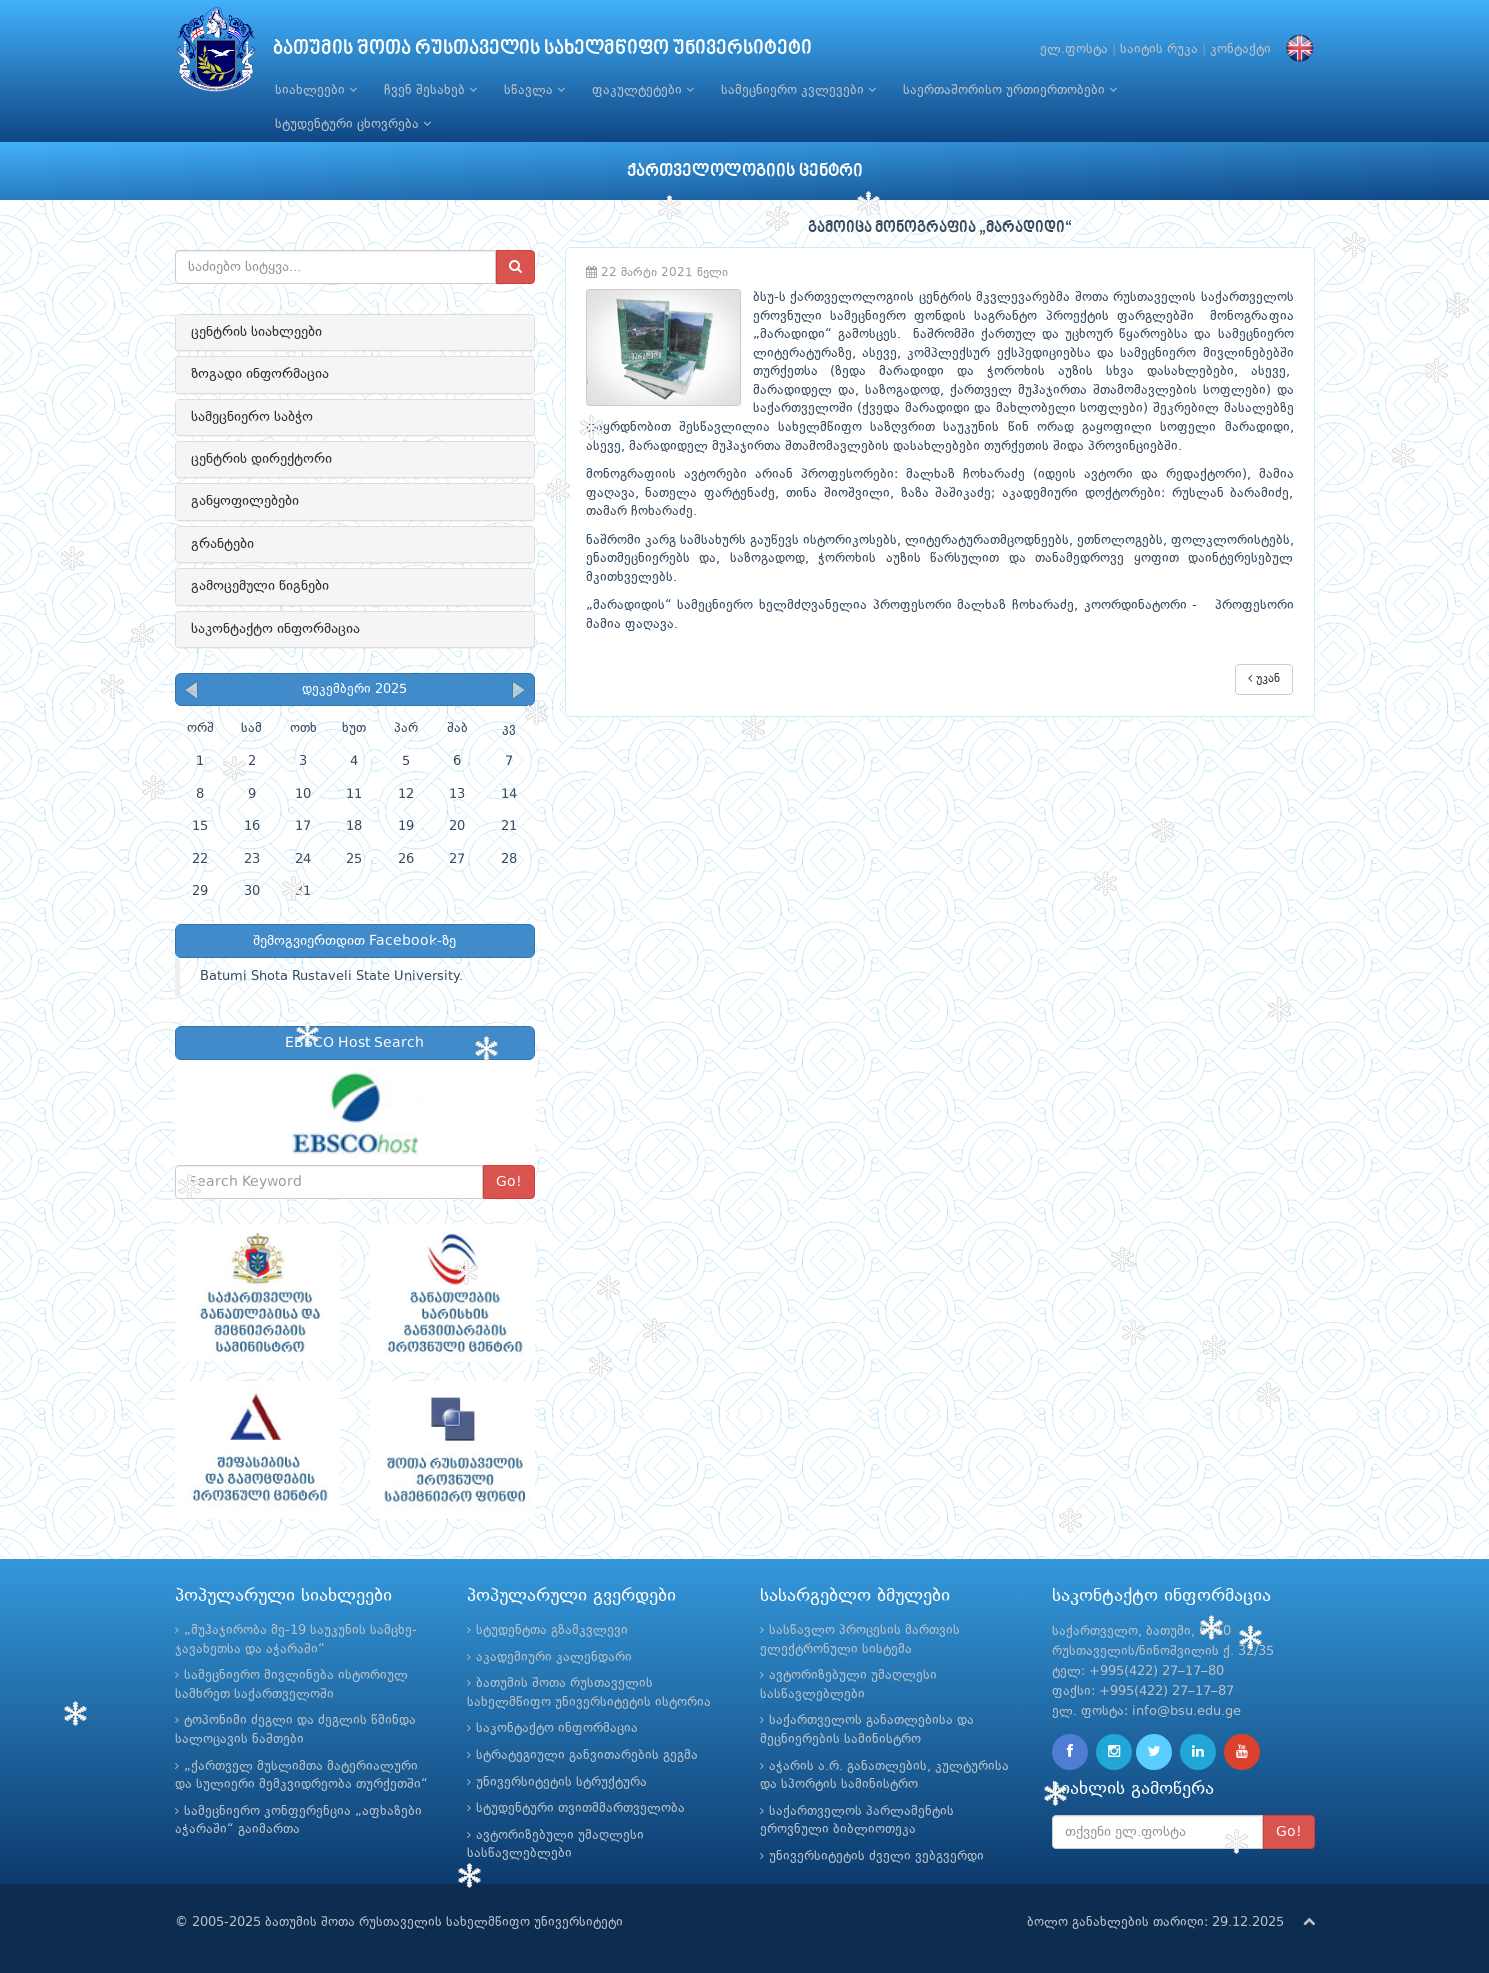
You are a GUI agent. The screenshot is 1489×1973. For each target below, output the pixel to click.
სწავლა (534, 90)
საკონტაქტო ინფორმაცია (275, 629)
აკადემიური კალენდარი (554, 1657)
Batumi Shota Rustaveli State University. (331, 976)
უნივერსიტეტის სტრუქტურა (561, 1782)
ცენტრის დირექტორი (261, 459)
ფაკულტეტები (643, 90)
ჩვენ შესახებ (430, 90)
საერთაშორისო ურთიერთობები (1010, 90)
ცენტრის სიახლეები (256, 332)
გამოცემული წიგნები (260, 586)
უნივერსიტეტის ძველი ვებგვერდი (876, 1856)
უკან (1264, 678)
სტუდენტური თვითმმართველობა (580, 1808)
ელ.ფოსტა (1074, 49)
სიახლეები (316, 90)
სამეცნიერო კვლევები (798, 90)
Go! (509, 1182)
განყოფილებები (245, 501)
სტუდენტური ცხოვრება (353, 124)
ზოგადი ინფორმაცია (260, 374)
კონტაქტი (1240, 49)
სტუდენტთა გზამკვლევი (552, 1630)
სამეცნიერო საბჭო (252, 417)
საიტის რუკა (1159, 49)
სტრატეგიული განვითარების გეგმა (587, 1755)
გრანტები (222, 544)
